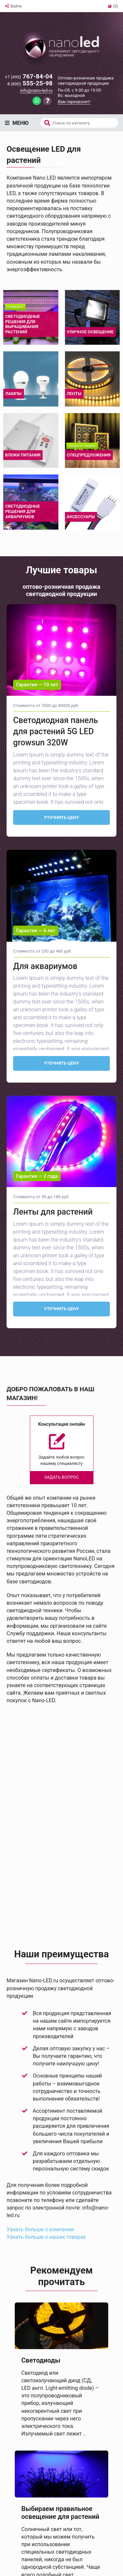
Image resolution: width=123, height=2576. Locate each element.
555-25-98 (29, 83)
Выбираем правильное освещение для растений (60, 2513)
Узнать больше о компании (40, 2229)
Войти (13, 6)
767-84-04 (28, 76)
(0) (113, 6)
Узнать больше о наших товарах (46, 2237)
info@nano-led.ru (36, 90)
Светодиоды (40, 2360)
